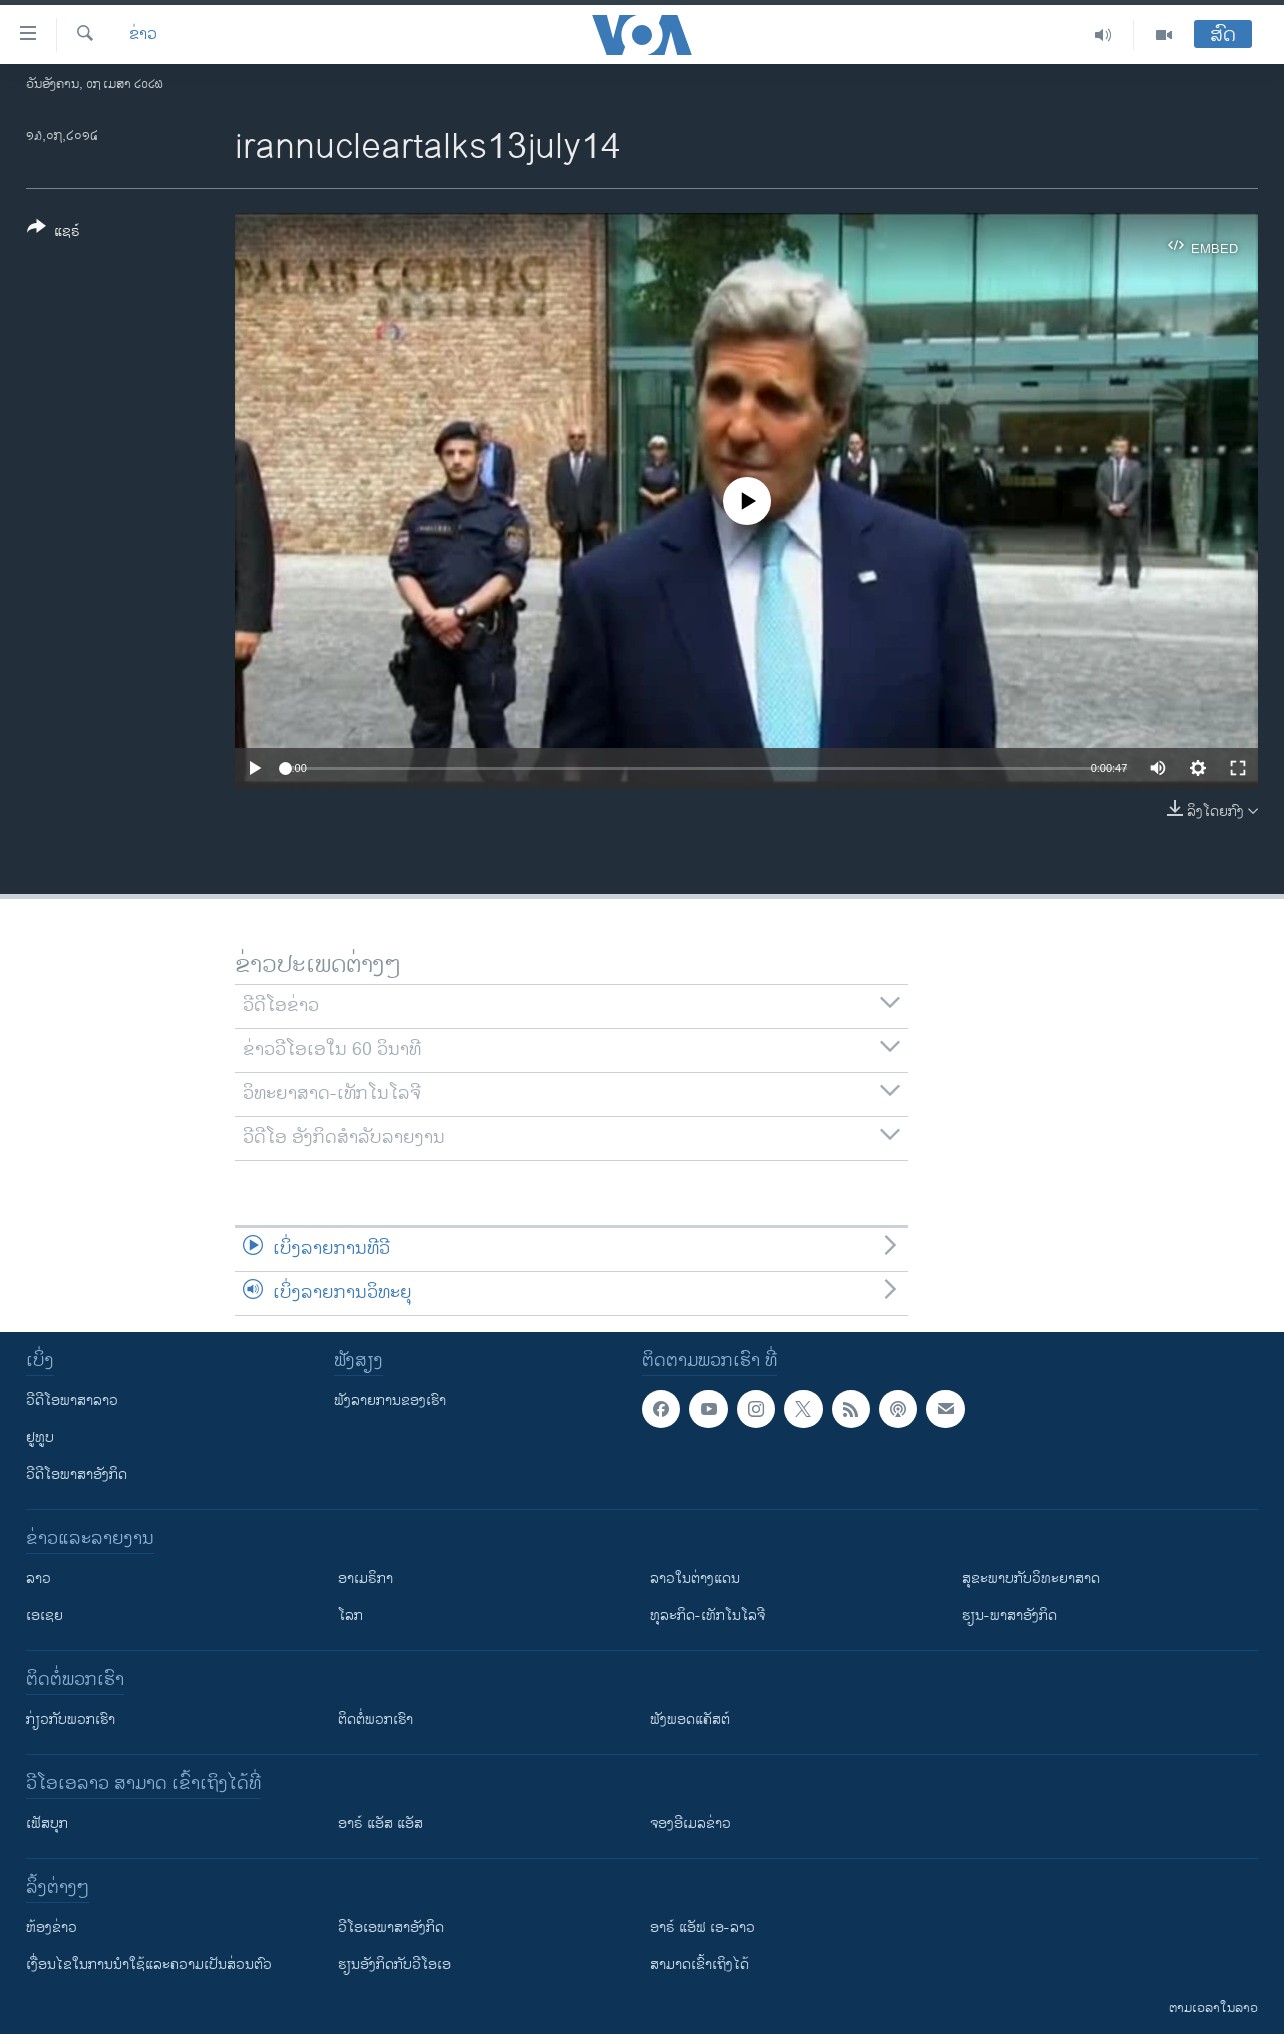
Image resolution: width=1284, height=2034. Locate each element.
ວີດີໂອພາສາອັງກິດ (76, 1474)
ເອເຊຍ (44, 1615)
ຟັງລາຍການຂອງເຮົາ (390, 1400)
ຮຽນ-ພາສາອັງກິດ (1009, 1615)
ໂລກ (350, 1615)
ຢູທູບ (40, 1437)
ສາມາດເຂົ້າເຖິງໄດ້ (699, 1964)
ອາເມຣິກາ (365, 1578)
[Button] (53, 233)
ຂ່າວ (143, 35)
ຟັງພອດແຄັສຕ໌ (690, 1719)
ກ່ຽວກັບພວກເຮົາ (70, 1719)
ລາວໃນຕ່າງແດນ (695, 1578)
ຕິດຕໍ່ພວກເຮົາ (375, 1719)
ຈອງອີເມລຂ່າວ (690, 1823)
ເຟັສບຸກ (47, 1823)
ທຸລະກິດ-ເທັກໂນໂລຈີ (707, 1615)
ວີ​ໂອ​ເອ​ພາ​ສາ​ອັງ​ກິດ (391, 1927)
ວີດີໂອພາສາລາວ (72, 1400)
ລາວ (38, 1578)
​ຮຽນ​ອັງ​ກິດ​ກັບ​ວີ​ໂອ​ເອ (394, 1964)
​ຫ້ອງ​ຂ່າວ (51, 1927)
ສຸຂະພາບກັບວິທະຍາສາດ (1031, 1578)
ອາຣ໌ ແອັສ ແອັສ (380, 1823)
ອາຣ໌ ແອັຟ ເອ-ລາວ (702, 1927)
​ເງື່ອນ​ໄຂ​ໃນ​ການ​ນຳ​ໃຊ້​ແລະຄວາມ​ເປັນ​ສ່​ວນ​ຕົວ (149, 1964)
